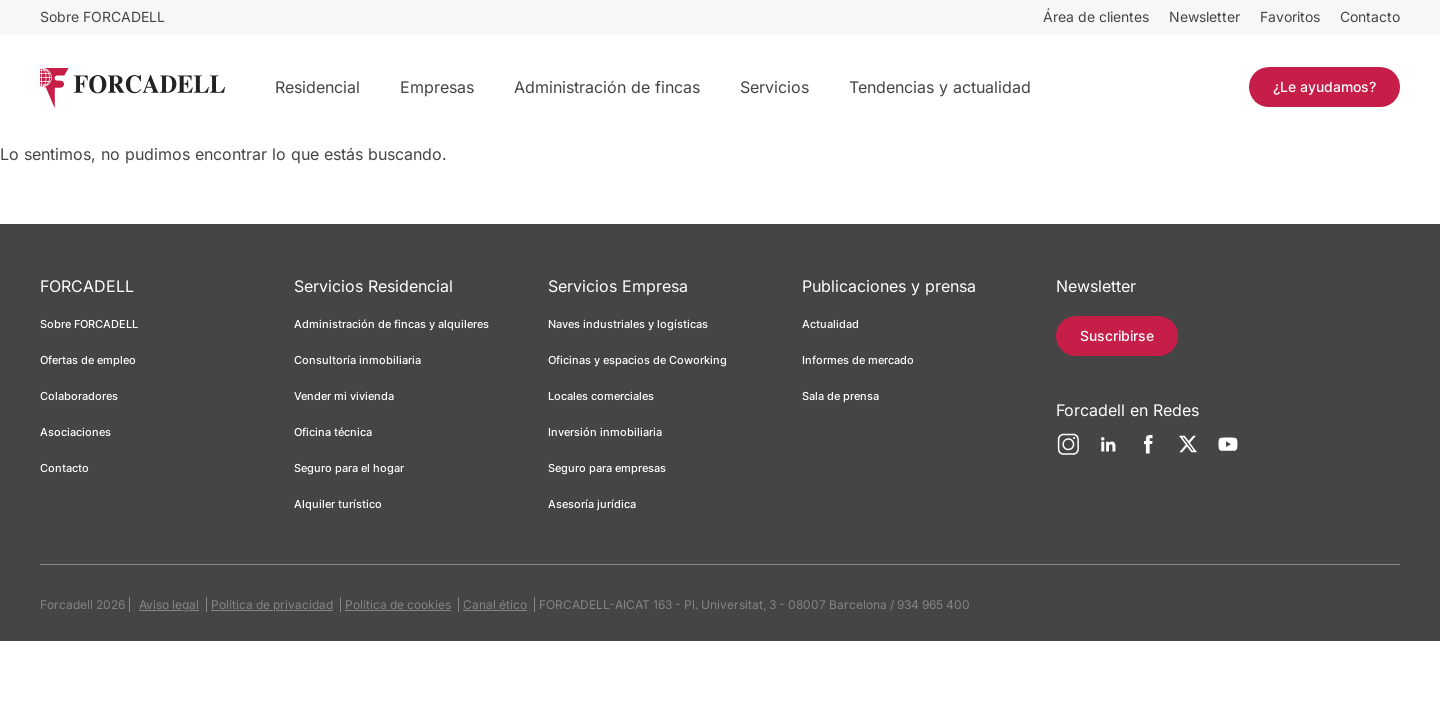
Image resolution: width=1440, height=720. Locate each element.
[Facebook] (1148, 452)
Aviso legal (169, 604)
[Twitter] (1188, 452)
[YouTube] (1228, 452)
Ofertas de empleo (88, 360)
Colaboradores (79, 396)
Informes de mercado (858, 360)
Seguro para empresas (607, 468)
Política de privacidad (272, 604)
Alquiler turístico (338, 504)
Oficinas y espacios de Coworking (637, 360)
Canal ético (495, 604)
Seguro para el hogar (349, 468)
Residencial (317, 87)
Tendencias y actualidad (940, 87)
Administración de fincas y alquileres (391, 324)
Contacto (1370, 16)
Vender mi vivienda (344, 396)
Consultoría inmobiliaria (357, 360)
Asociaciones (75, 432)
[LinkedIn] (1108, 452)
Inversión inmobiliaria (605, 432)
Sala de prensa (840, 396)
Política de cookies (398, 604)
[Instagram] (1068, 452)
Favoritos (1290, 16)
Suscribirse (1117, 335)
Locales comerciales (601, 396)
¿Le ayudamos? (1324, 86)
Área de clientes (1096, 16)
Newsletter (1204, 16)
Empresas (437, 87)
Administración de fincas (607, 87)
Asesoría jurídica (592, 504)
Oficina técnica (333, 432)
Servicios (774, 87)
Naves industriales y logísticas (628, 324)
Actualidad (830, 324)
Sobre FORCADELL (102, 16)
